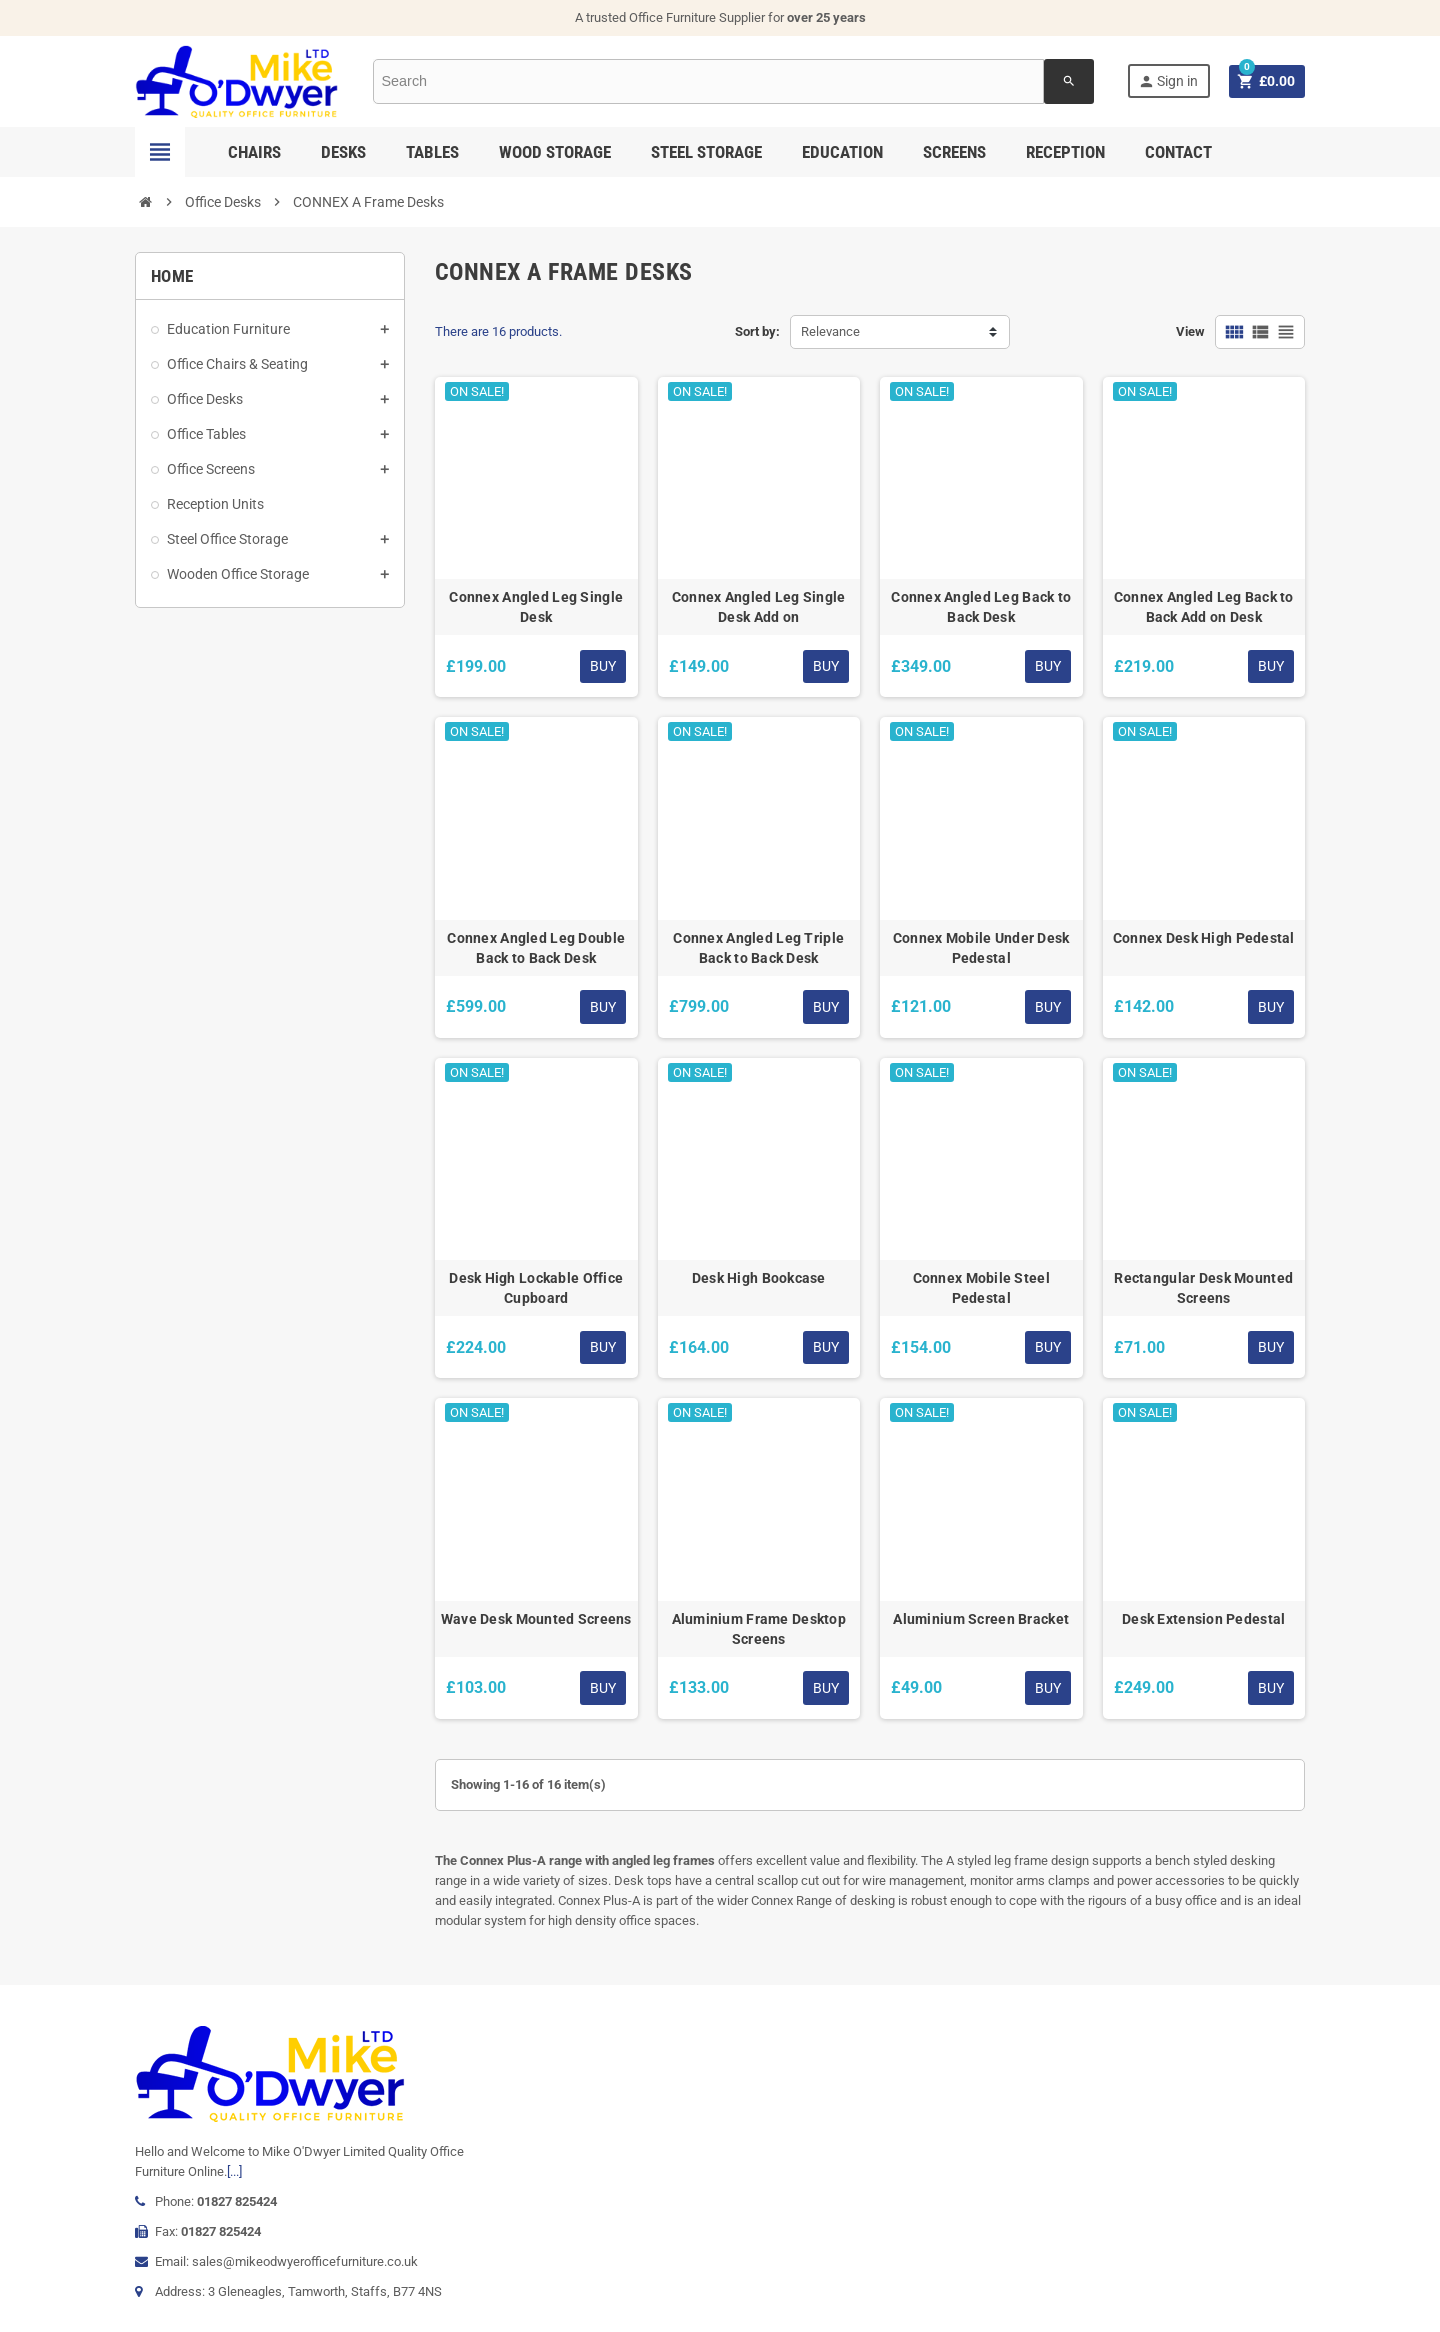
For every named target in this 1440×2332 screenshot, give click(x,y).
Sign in (1168, 81)
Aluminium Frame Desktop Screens (759, 1629)
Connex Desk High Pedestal (1204, 938)
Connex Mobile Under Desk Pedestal (981, 948)
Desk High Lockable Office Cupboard (536, 1288)
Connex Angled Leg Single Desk (536, 607)
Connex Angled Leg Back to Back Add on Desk (1204, 607)
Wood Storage (555, 152)
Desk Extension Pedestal (1203, 1619)
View (1190, 331)
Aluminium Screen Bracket (981, 1619)
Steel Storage (706, 152)
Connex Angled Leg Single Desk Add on (759, 607)
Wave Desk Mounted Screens (536, 1619)
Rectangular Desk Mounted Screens (1203, 1288)
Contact (1178, 152)
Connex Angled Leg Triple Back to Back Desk (758, 948)
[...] (234, 2171)
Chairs (254, 152)
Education (842, 152)
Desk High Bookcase (759, 1278)
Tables (432, 152)
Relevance (830, 331)
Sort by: (757, 331)
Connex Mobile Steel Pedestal (981, 1288)
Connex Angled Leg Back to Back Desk (981, 607)
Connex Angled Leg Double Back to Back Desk (536, 948)
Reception (1065, 152)
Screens (954, 152)
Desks (343, 152)
